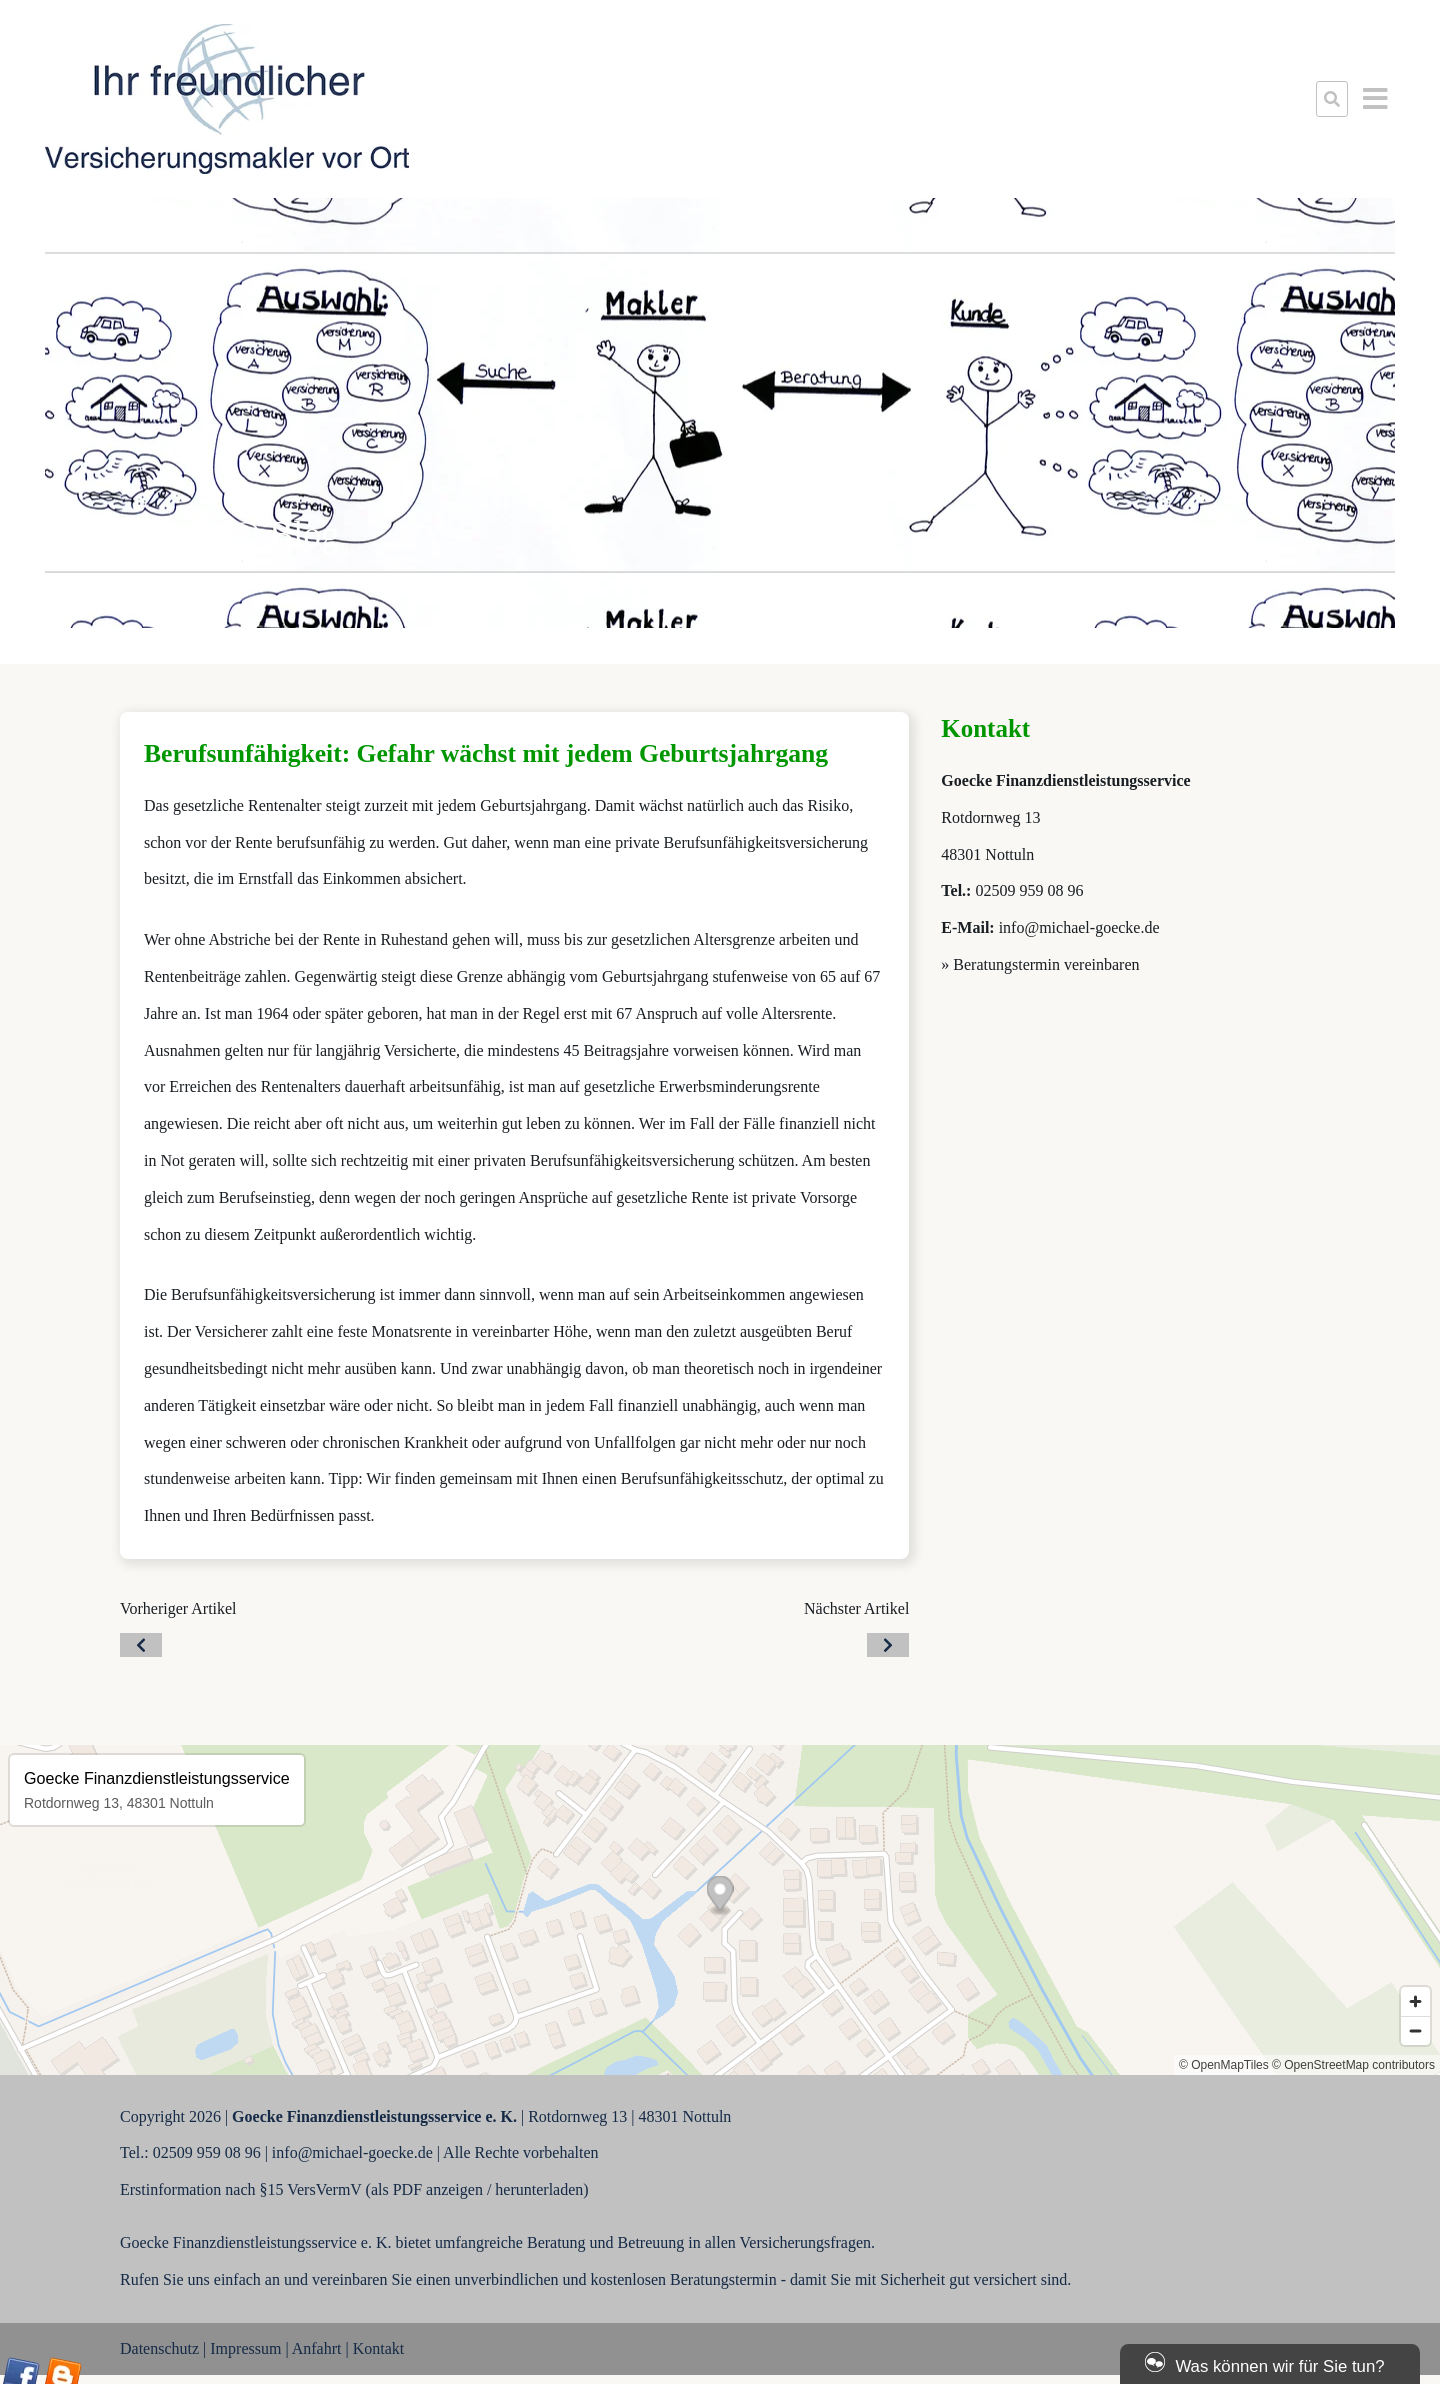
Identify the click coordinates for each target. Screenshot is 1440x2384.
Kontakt (379, 2348)
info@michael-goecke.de (1079, 927)
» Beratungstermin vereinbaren (1040, 964)
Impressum (245, 2348)
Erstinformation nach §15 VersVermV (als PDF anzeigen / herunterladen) (354, 2189)
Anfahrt (317, 2348)
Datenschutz (159, 2348)
